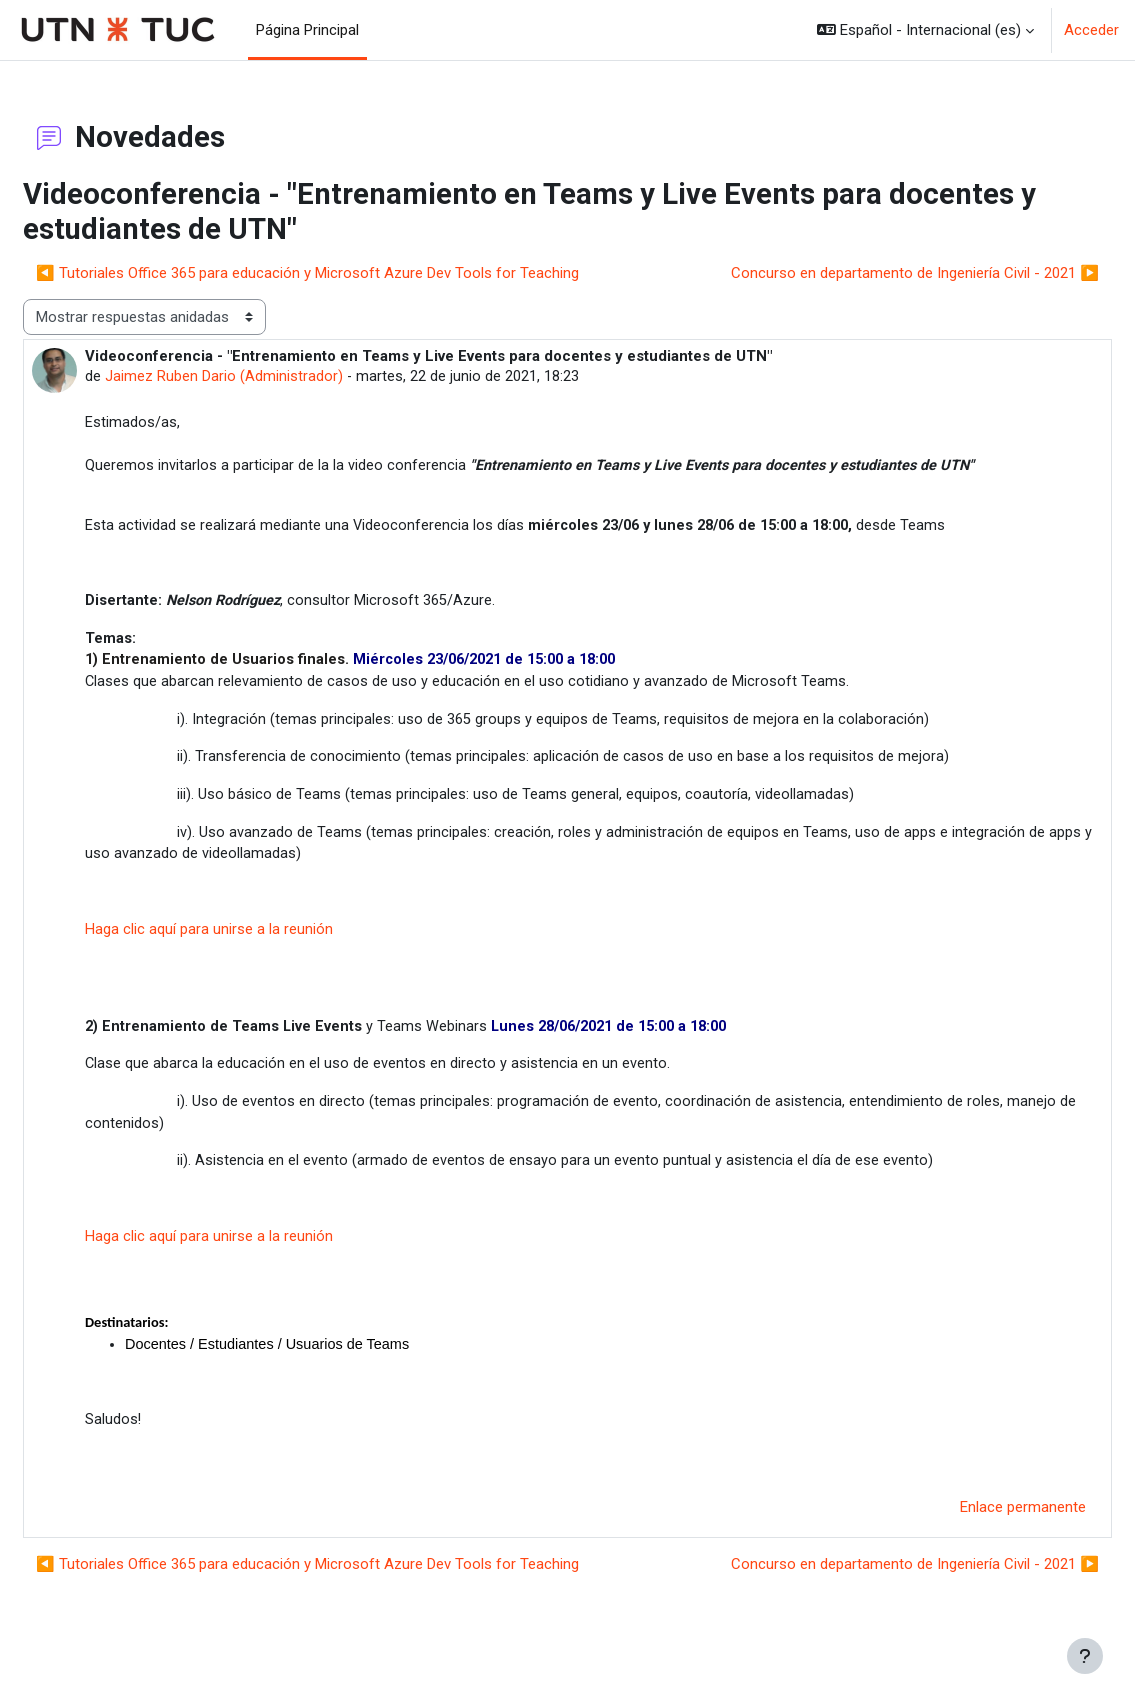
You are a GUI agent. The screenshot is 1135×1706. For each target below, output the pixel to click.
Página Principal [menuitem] (307, 30)
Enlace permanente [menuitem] (975, 1534)
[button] (925, 30)
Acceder (1091, 30)
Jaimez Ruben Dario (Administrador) (272, 378)
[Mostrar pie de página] (1085, 1656)
